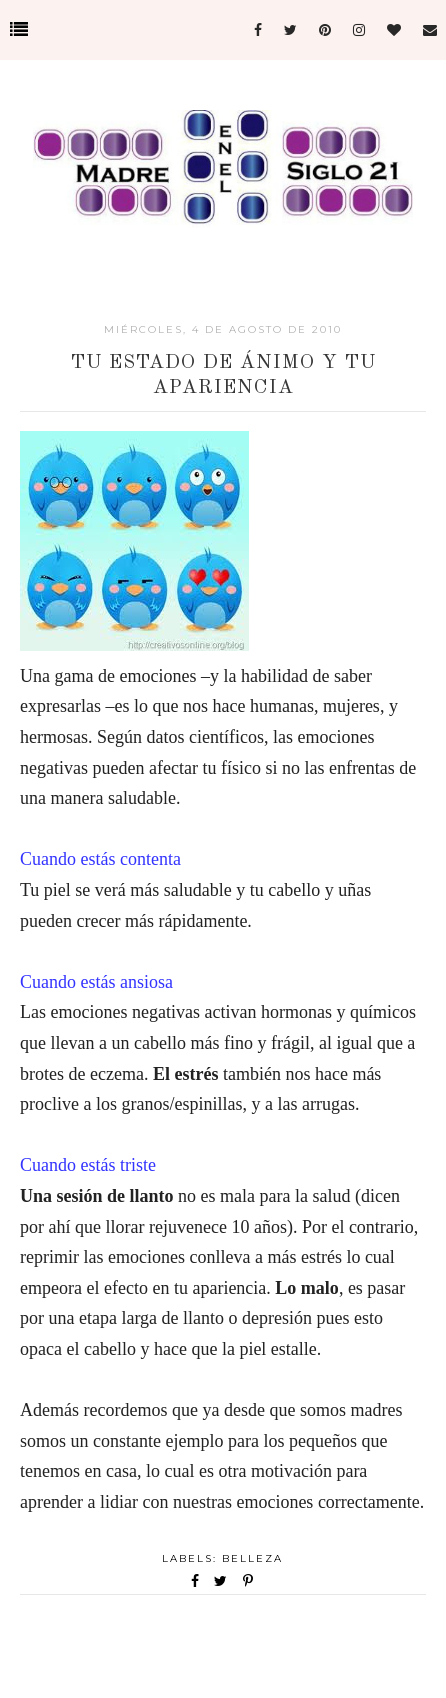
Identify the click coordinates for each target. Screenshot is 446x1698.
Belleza (252, 1558)
